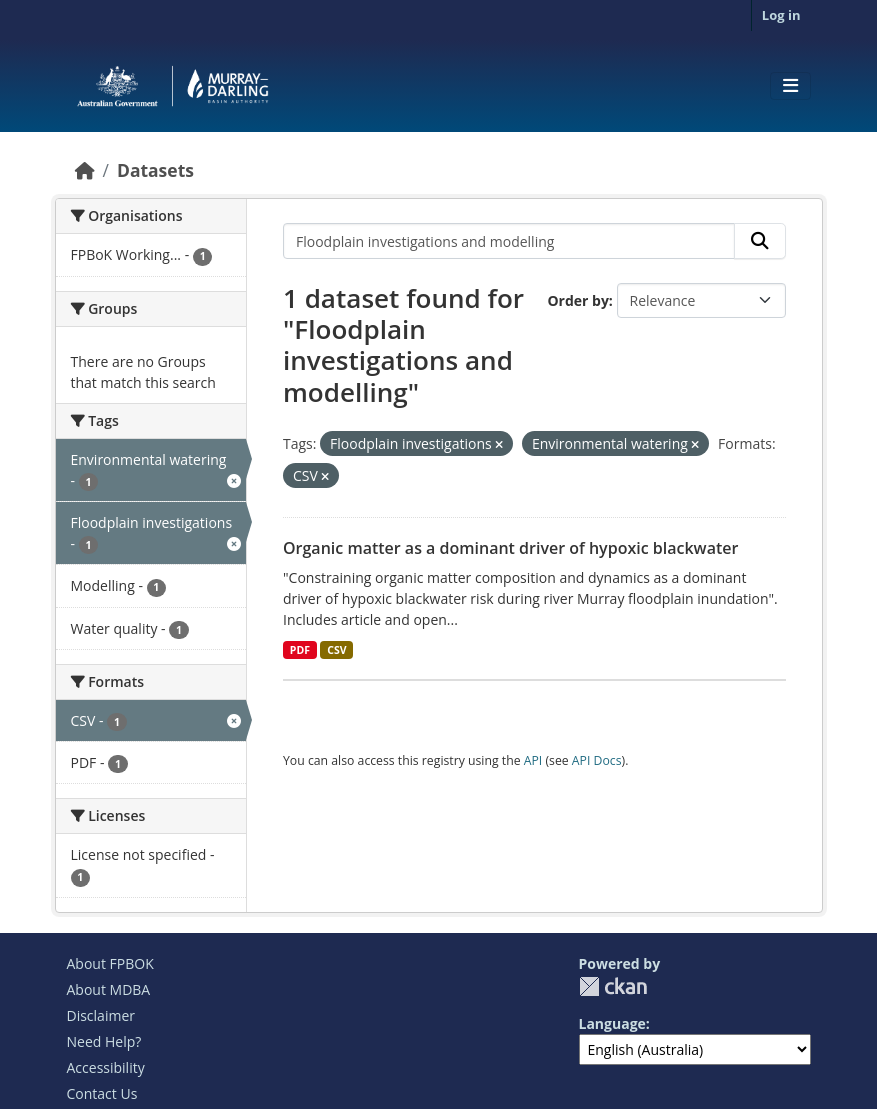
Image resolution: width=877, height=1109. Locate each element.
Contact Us (102, 1093)
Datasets (155, 170)
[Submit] (760, 241)
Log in (781, 15)
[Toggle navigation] (790, 86)
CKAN (613, 986)
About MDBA (109, 989)
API (533, 760)
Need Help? (104, 1041)
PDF (300, 650)
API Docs (597, 760)
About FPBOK (110, 963)
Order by (577, 300)
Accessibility (106, 1067)
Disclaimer (101, 1015)
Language (612, 1023)
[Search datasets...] (509, 241)
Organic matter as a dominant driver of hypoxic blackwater (510, 548)
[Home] (85, 170)
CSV (336, 650)
